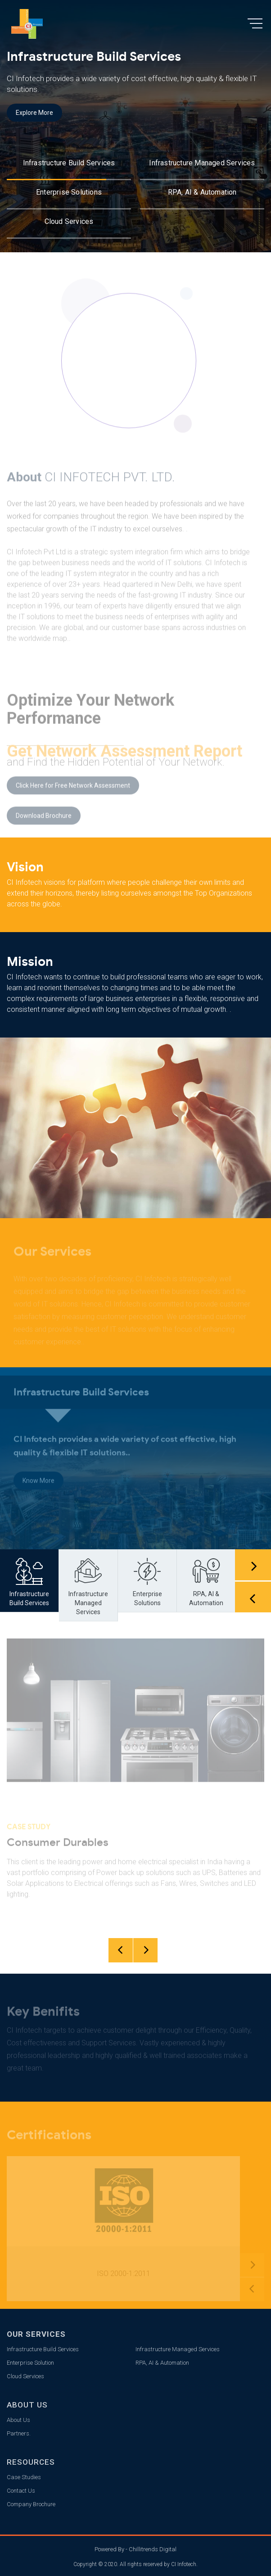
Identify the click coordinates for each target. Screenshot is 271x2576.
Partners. (19, 2433)
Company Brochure (31, 2504)
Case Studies (24, 2477)
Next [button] (253, 1564)
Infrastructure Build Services (69, 163)
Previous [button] (253, 1596)
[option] (135, 126)
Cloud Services (69, 221)
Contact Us (21, 2490)
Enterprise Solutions (69, 192)
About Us (18, 2420)
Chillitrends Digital (152, 2549)
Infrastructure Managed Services (202, 163)
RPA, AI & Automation (202, 192)
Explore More (34, 112)
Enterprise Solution (30, 2362)
